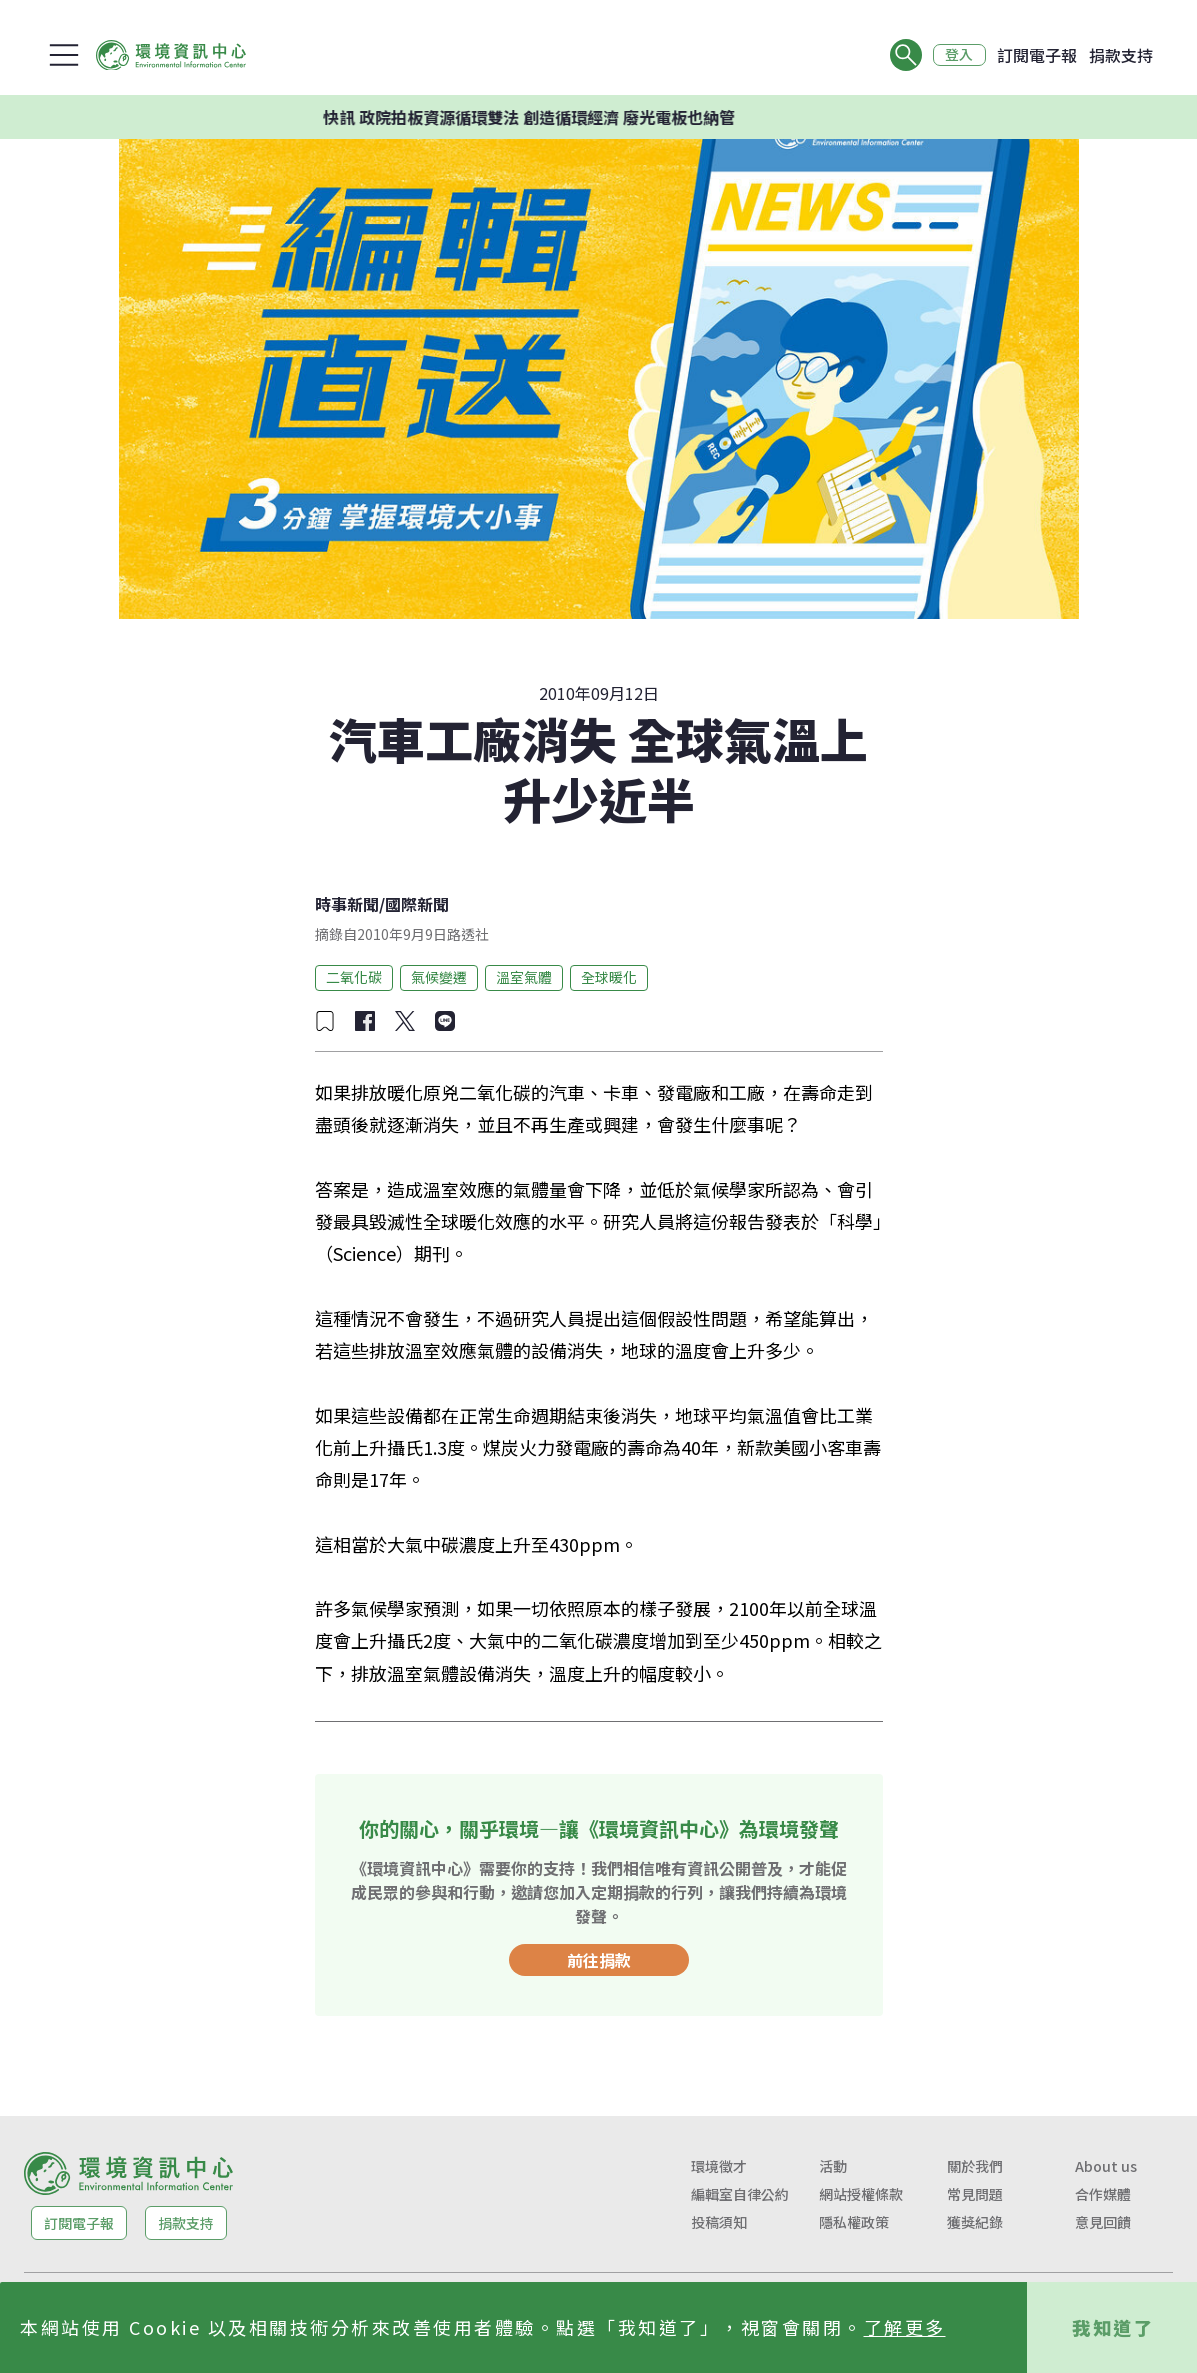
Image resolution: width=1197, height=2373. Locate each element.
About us (1106, 2166)
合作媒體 (1103, 2194)
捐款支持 (1121, 55)
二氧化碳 (354, 977)
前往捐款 (599, 1960)
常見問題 (975, 2194)
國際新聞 (417, 904)
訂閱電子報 (1037, 55)
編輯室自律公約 (740, 2194)
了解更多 (905, 2327)
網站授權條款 (861, 2194)
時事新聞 (347, 904)
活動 (833, 2166)
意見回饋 (1103, 2222)
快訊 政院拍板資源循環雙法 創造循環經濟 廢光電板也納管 (543, 117)
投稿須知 (719, 2222)
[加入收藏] (325, 1021)
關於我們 (975, 2166)
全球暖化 (609, 977)
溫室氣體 (524, 977)
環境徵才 (719, 2166)
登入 (959, 55)
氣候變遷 (439, 977)
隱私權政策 (854, 2222)
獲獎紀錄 (975, 2222)
